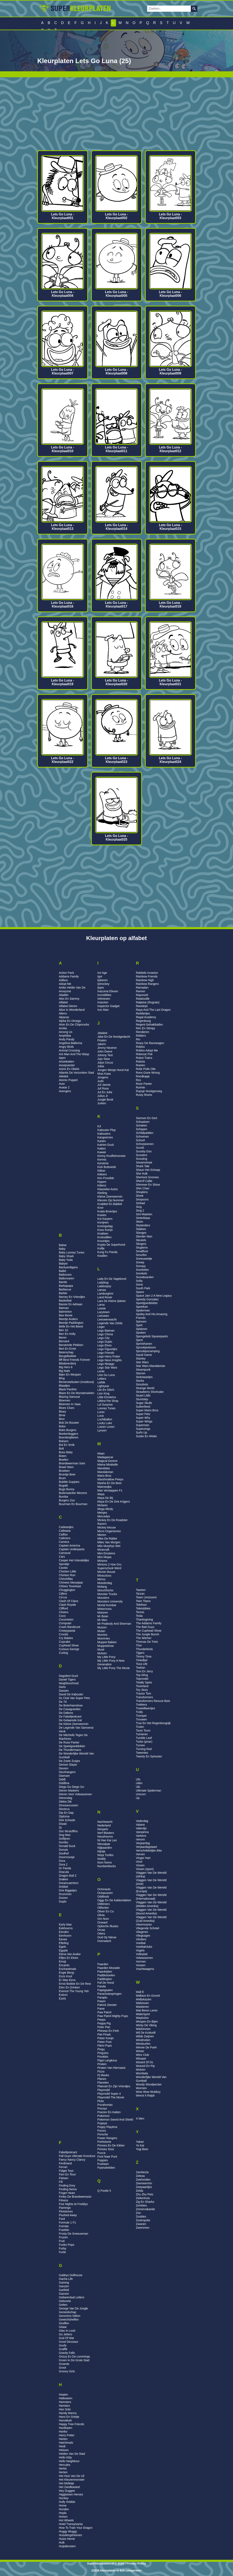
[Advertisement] (116, 114)
